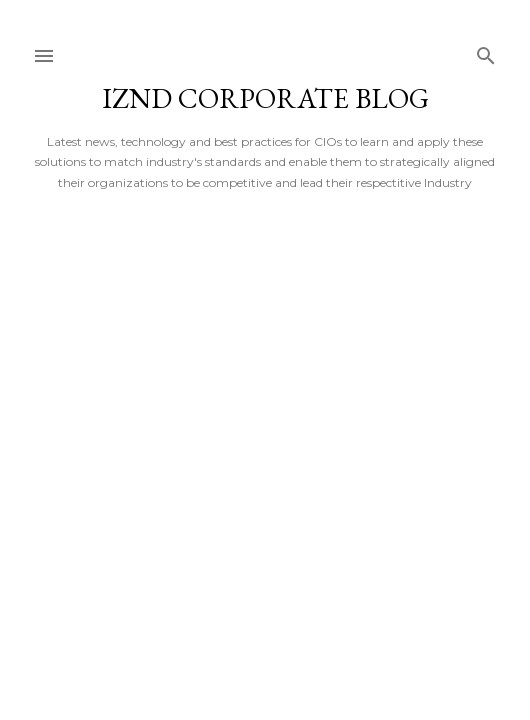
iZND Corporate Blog (265, 98)
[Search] (486, 51)
